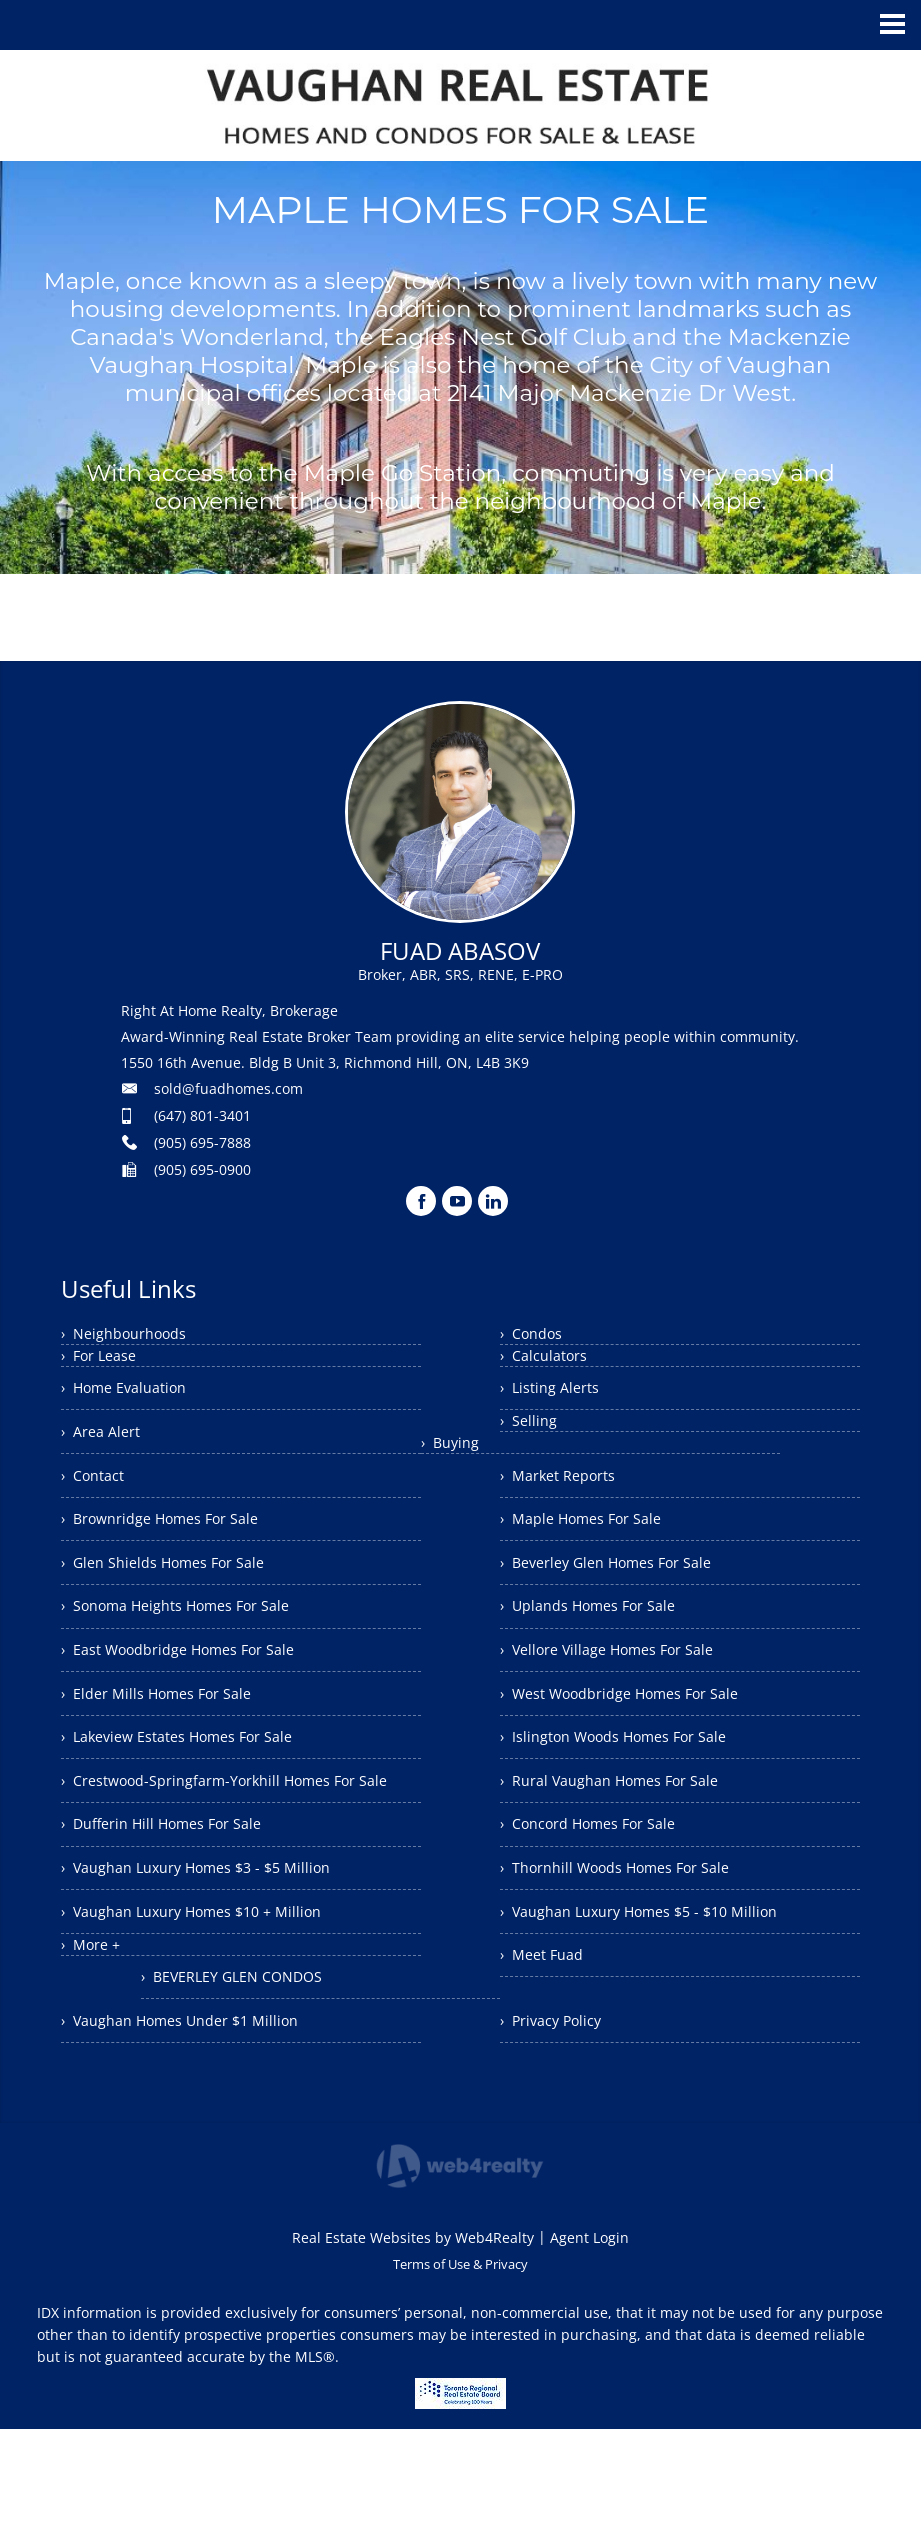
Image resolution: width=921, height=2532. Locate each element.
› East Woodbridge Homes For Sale (193, 1685)
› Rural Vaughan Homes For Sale (623, 1827)
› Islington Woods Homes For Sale (628, 1778)
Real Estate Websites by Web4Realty (413, 2340)
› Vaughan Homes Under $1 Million (194, 2074)
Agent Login (589, 2340)
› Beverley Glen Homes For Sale (619, 1582)
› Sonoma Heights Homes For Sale (191, 1636)
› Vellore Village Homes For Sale (620, 1680)
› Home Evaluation (132, 1391)
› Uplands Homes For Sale (599, 1631)
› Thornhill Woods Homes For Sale (630, 1925)
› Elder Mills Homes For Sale (167, 1734)
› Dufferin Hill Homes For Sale (174, 1905)
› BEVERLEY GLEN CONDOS (601, 2072)
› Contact (97, 1489)
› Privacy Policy (557, 2121)
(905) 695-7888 (202, 1142)
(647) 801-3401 (202, 1115)
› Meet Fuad (546, 2023)
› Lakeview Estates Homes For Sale (191, 1783)
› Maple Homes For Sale (590, 1533)
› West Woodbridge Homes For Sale (635, 1729)
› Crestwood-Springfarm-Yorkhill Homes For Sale (227, 1844)
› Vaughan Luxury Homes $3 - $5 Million (211, 1954)
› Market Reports (565, 1484)
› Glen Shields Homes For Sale (175, 1587)
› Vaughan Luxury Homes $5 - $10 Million (654, 1974)
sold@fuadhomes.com (228, 1088)
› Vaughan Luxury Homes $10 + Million (206, 2003)
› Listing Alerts (555, 1391)
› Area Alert (105, 1440)
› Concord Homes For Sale (600, 1876)
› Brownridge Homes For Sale (172, 1538)
